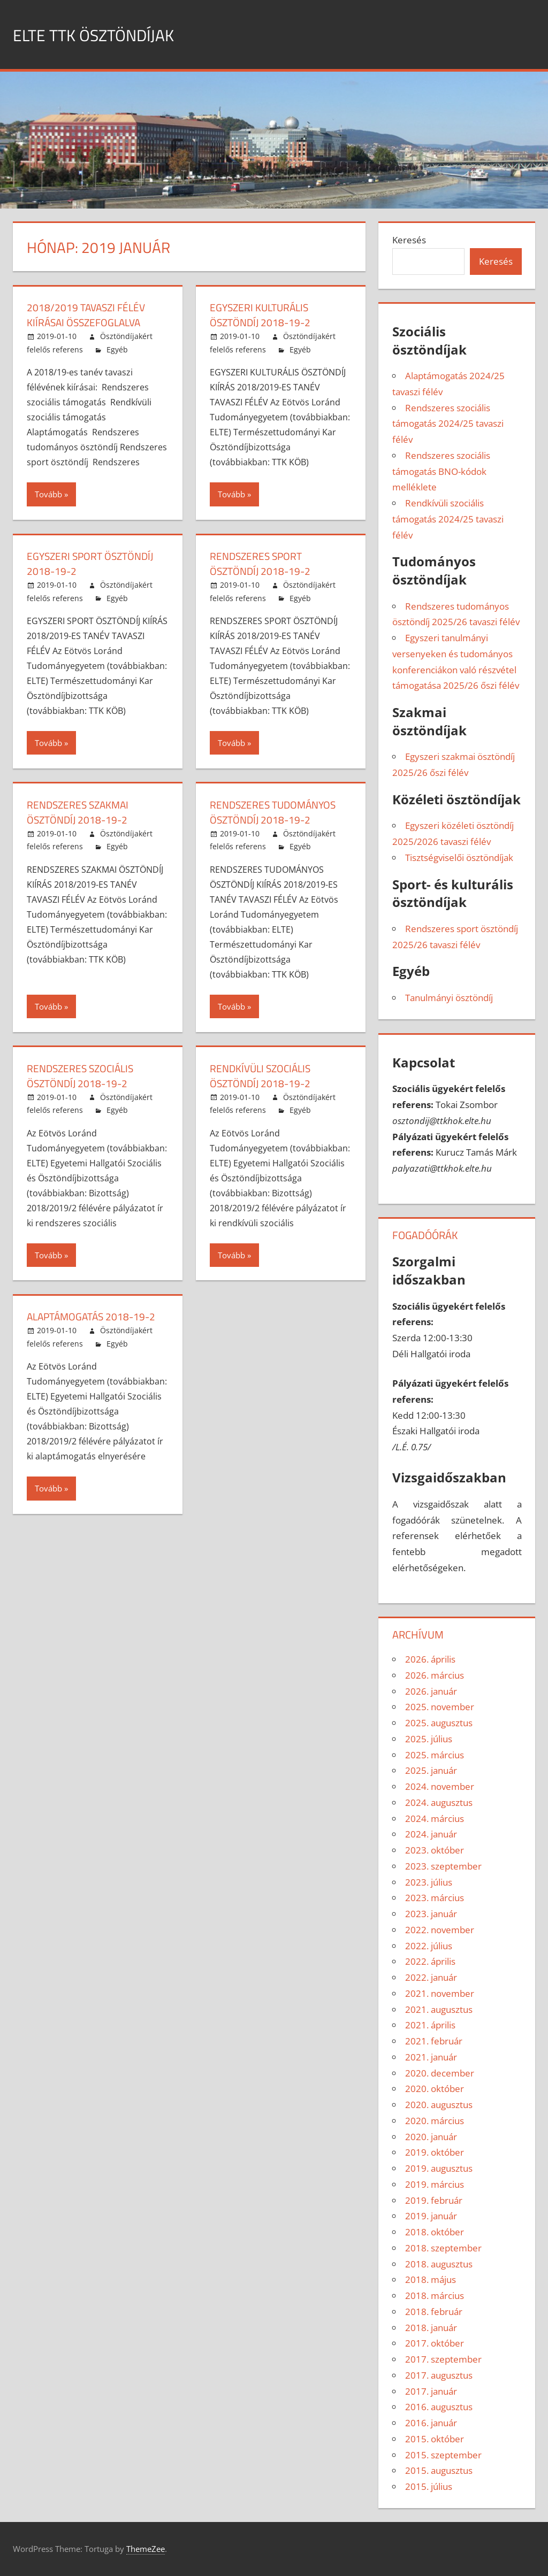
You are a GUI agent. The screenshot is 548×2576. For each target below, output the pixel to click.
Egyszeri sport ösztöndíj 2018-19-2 (93, 563)
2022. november (439, 1930)
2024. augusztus (439, 1802)
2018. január (431, 2327)
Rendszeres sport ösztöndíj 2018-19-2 (262, 563)
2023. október (434, 1850)
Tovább (48, 494)
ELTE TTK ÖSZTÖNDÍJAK (109, 34)
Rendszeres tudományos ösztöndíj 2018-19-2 (276, 812)
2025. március (434, 1755)
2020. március (434, 2120)
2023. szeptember (443, 1866)
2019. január (431, 2216)
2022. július (428, 1946)
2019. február (433, 2200)
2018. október (434, 2232)
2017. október (434, 2343)
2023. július (428, 1882)
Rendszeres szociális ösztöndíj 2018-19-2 (83, 1075)
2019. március (434, 2184)
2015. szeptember (443, 2455)
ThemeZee (145, 2548)
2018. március (434, 2295)
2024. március (434, 1818)
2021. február (433, 2041)
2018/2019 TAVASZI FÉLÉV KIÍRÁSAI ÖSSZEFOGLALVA (88, 314)
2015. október (434, 2439)
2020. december (439, 2073)
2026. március (434, 1675)
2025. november (439, 1707)
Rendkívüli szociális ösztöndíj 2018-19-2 (263, 1075)
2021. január (431, 2057)
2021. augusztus (439, 2009)
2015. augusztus (439, 2470)
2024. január (431, 1834)
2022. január (431, 1977)
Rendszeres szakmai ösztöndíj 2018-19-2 (80, 812)
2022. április (430, 1961)
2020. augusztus (439, 2104)
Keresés (409, 240)
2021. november (439, 1993)
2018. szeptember (443, 2248)
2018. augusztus (439, 2264)
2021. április (430, 2025)
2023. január (431, 1914)
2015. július (428, 2486)
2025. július (428, 1739)
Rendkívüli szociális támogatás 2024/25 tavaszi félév (448, 519)
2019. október (434, 2152)
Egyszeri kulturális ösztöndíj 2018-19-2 (262, 314)
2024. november (439, 1786)
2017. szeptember (443, 2359)
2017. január (431, 2391)
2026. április (430, 1659)
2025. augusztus (439, 1723)
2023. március (434, 1897)
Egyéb (117, 349)
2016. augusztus (439, 2407)
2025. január (431, 1770)
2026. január (431, 1691)
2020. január (431, 2137)
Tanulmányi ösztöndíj (449, 997)
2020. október (434, 2088)
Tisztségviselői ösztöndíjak (459, 857)
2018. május (430, 2279)
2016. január (431, 2423)
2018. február (433, 2311)
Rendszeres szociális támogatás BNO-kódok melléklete (441, 471)
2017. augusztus (439, 2375)
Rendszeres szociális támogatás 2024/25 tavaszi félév (448, 424)
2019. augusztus (439, 2168)
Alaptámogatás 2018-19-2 (94, 1316)
